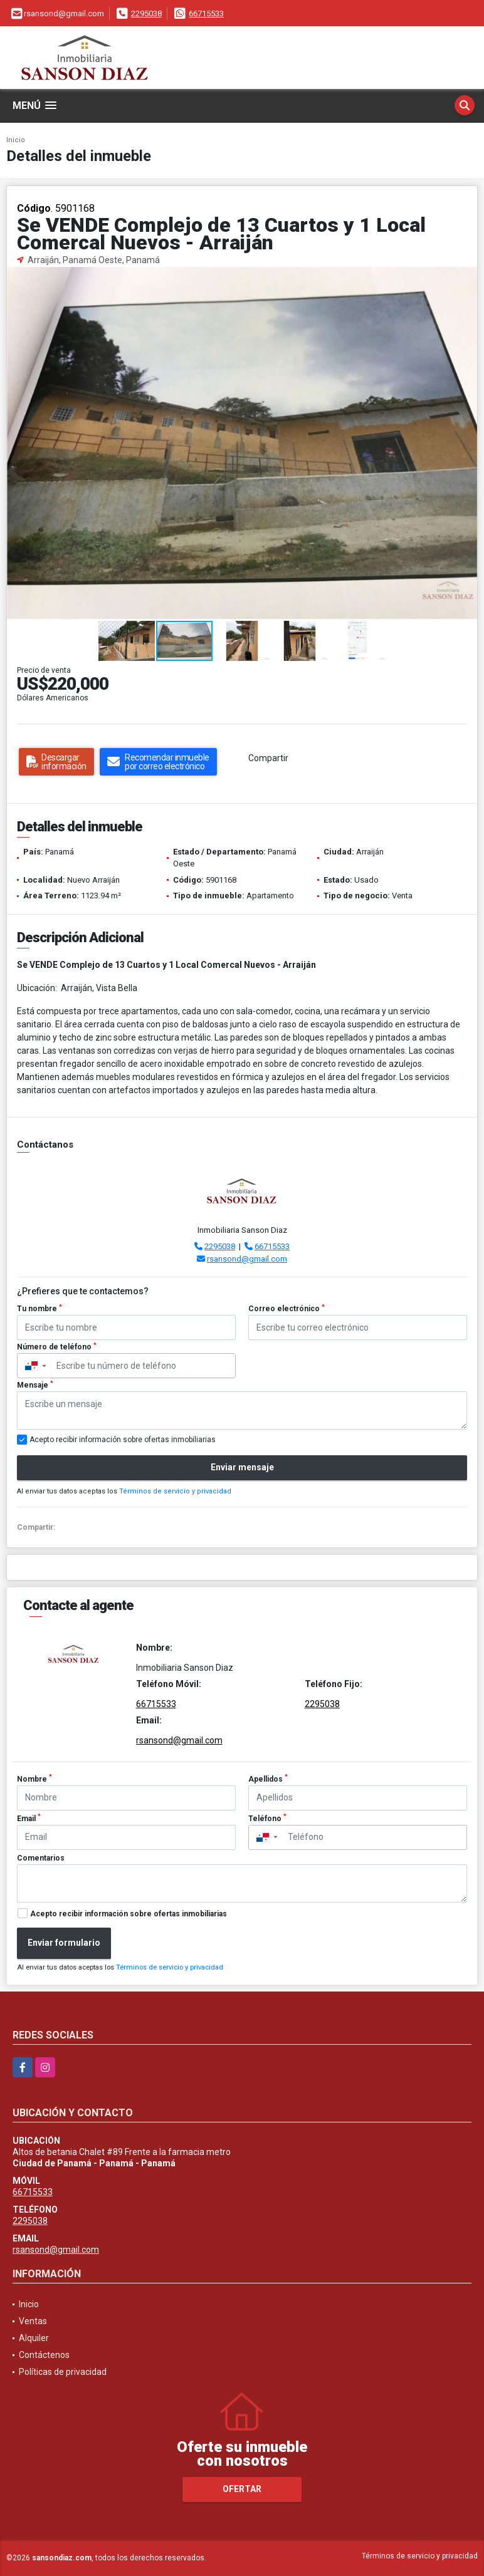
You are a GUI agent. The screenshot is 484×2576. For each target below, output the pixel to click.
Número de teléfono (57, 1347)
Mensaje (35, 1385)
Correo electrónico (286, 1309)
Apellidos (268, 1779)
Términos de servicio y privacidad (175, 1491)
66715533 (206, 13)
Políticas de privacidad (63, 2372)
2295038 (146, 13)
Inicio (15, 140)
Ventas (33, 2321)
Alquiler (34, 2338)
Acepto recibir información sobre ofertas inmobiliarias (128, 1913)
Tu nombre (39, 1309)
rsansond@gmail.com (247, 1259)
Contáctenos (44, 2355)
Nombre (34, 1779)
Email (29, 1818)
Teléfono (267, 1818)
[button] (466, 278)
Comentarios (41, 1858)
